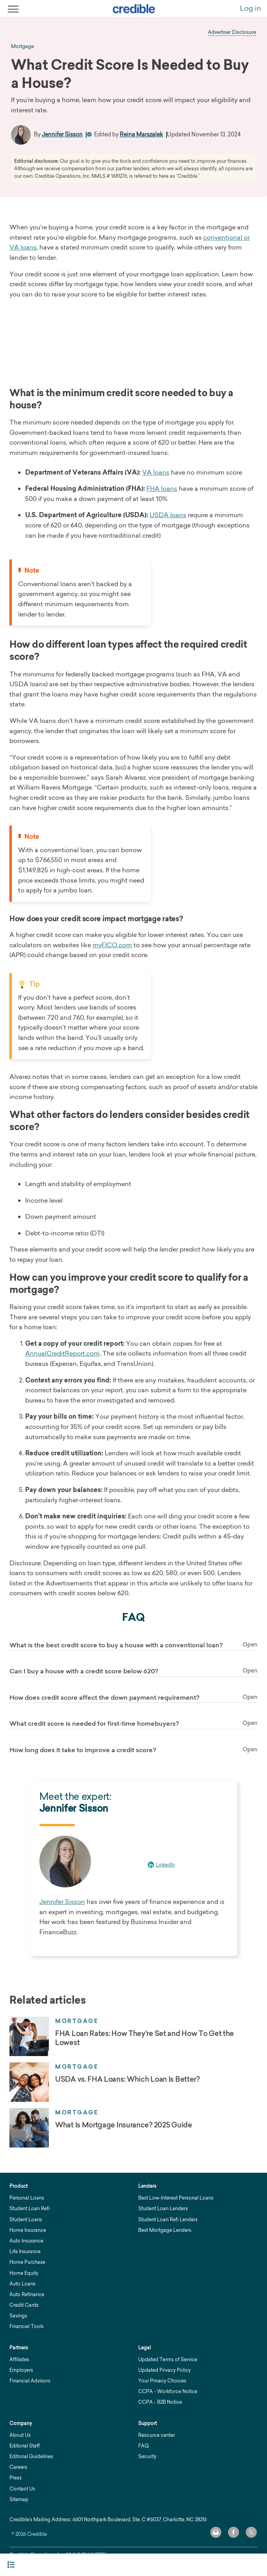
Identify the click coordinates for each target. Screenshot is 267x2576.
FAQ (143, 2445)
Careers (18, 2467)
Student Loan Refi (29, 2208)
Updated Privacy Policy (164, 2370)
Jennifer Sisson (62, 134)
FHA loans (161, 488)
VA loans (155, 472)
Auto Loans (22, 2283)
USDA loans (168, 514)
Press (15, 2477)
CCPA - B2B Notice (160, 2402)
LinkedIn (165, 1864)
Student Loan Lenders (163, 2208)
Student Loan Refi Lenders (168, 2219)
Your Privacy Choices (162, 2380)
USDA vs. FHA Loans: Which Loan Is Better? (127, 2079)
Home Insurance (27, 2230)
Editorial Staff (24, 2445)
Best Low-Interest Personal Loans (175, 2197)
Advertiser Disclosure (232, 32)
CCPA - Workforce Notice (167, 2391)
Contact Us (22, 2488)
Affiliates (19, 2359)
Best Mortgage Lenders (164, 2230)
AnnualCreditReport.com (62, 1353)
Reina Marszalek (141, 134)
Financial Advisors (29, 2380)
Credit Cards (24, 2305)
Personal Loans (26, 2197)
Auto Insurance (26, 2240)
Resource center (156, 2435)
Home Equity (23, 2273)
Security (147, 2456)
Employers (21, 2370)
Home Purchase (27, 2262)
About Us (20, 2435)
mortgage (22, 46)
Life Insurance (25, 2251)
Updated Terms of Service (167, 2359)
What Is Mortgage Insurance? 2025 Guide (123, 2124)
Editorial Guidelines (31, 2456)
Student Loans (25, 2219)
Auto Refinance (26, 2294)
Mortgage (76, 2021)
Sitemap (18, 2499)
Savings (18, 2315)
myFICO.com (112, 945)
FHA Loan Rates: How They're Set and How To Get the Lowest (144, 2038)
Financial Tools (26, 2326)
